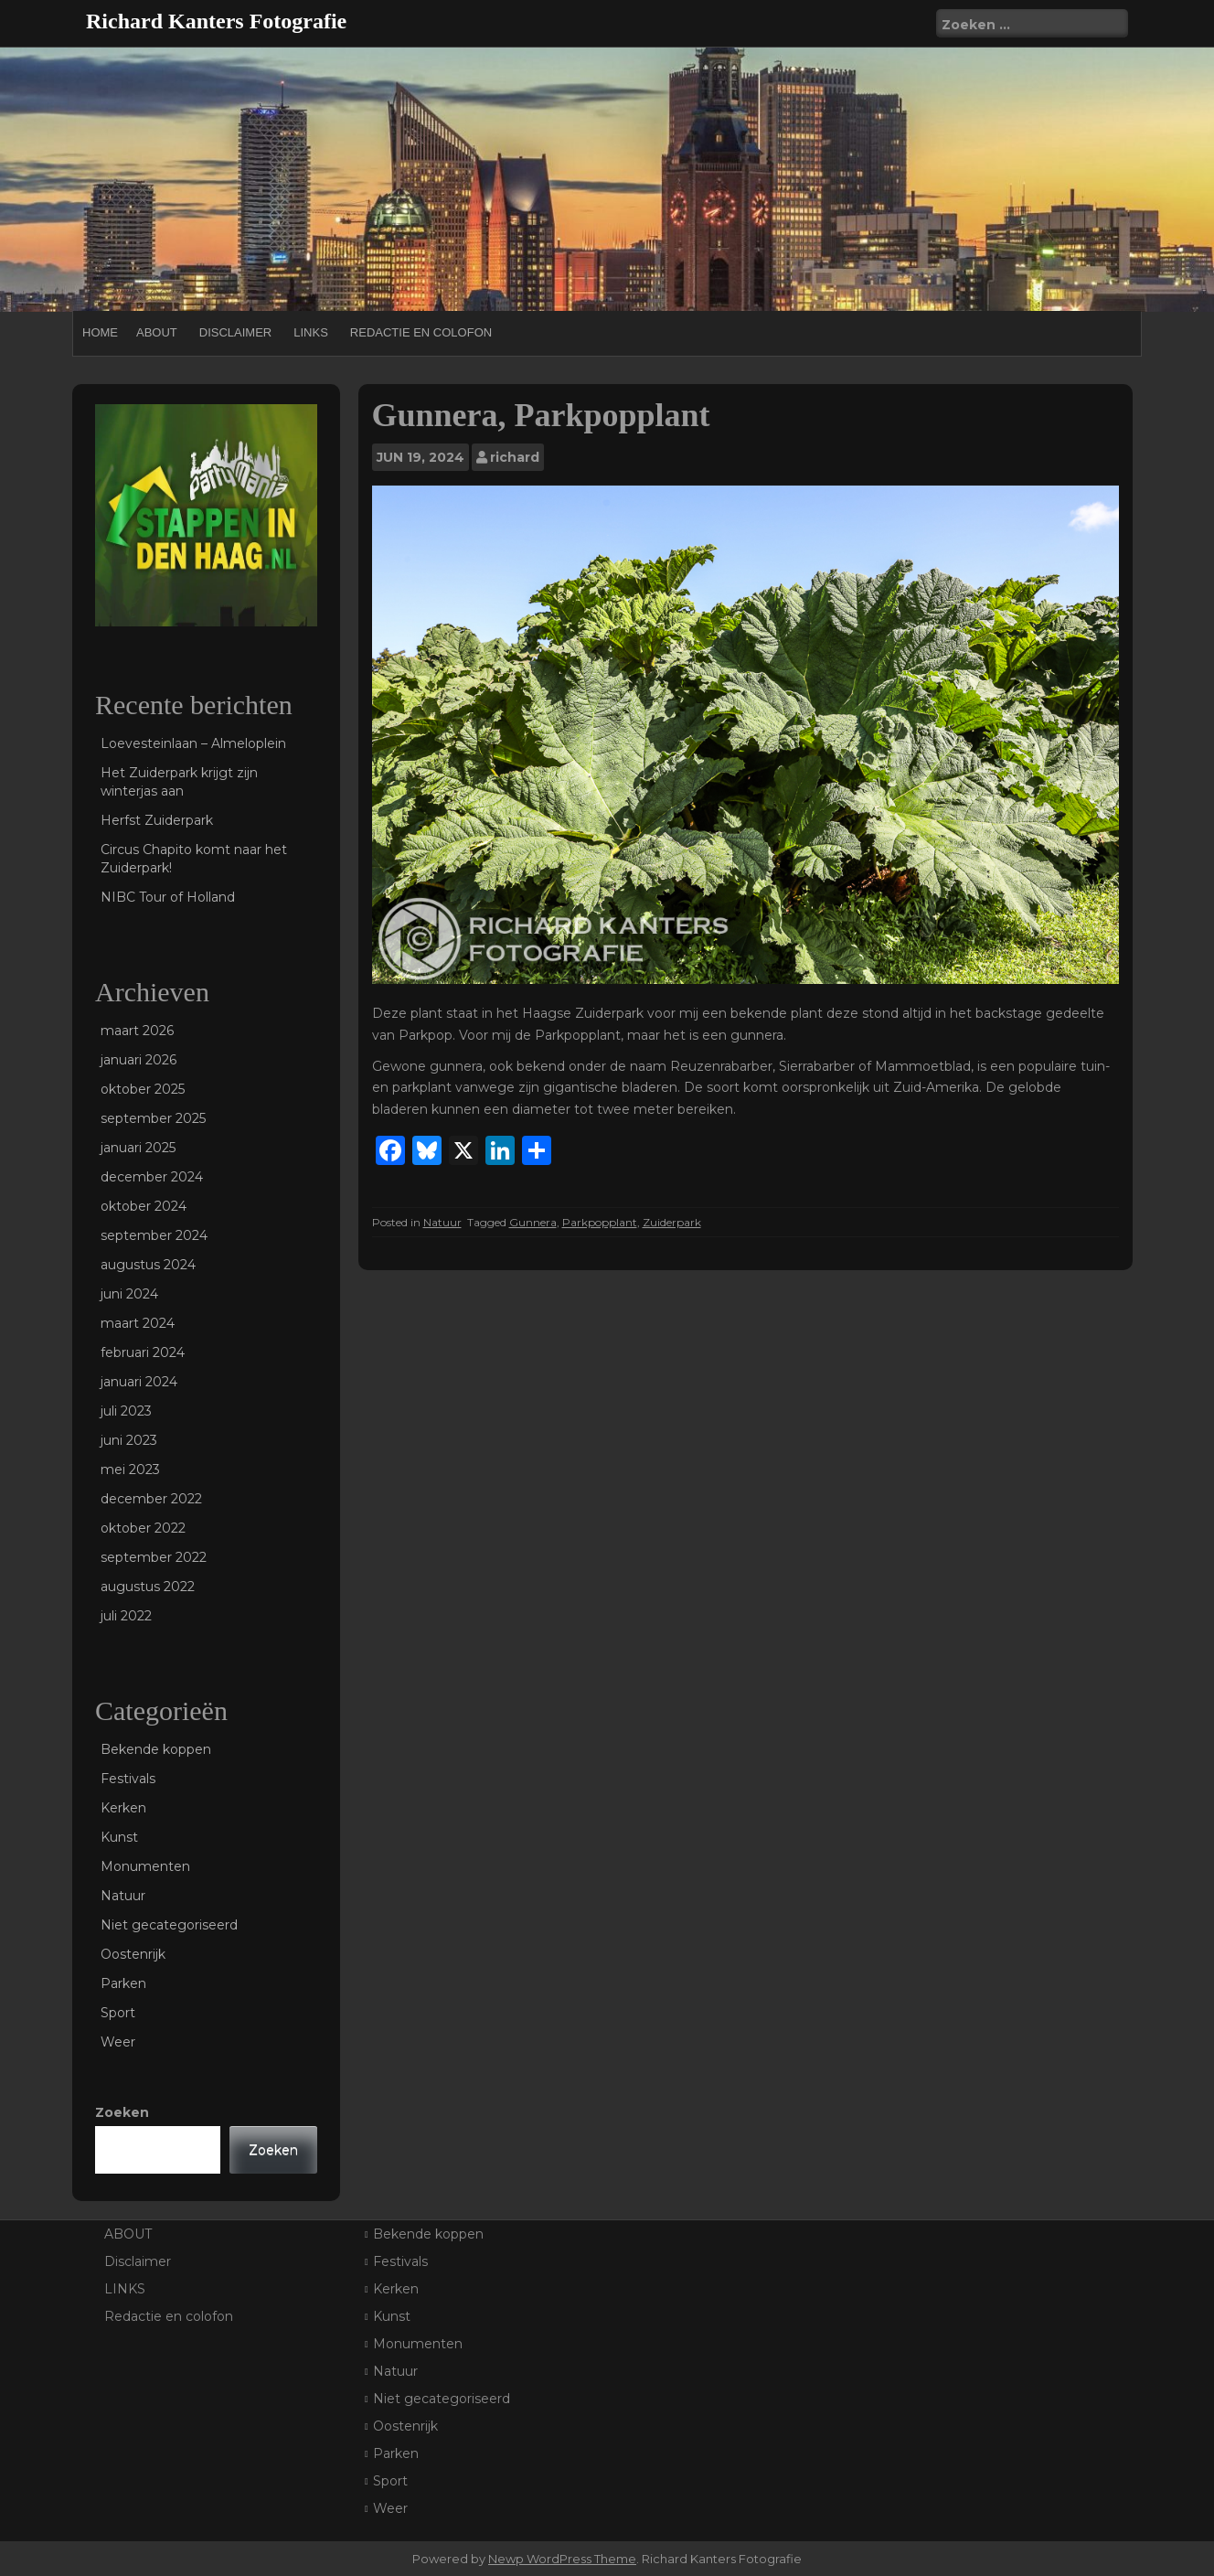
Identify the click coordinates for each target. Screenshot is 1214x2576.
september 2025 (153, 1118)
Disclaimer (235, 332)
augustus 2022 (148, 1586)
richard (514, 457)
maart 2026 (137, 1030)
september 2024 (154, 1235)
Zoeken (122, 2112)
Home (100, 332)
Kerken (123, 1808)
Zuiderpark (672, 1222)
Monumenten (145, 1866)
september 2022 (154, 1557)
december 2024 (152, 1177)
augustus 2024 (148, 1264)
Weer (118, 2042)
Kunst (119, 1837)
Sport (118, 2012)
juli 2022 (126, 1616)
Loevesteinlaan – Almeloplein (193, 743)
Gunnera (533, 1222)
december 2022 (151, 1499)
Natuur (442, 1222)
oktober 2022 (143, 1528)
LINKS (310, 332)
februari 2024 (143, 1352)
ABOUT (156, 332)
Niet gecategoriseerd (169, 1925)
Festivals (128, 1778)
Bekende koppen (156, 1749)
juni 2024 (129, 1294)
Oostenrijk (133, 1954)
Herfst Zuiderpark (157, 820)
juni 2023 (129, 1440)
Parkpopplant (599, 1222)
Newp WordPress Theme (562, 2558)
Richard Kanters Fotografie (216, 21)
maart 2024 (138, 1323)
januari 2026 (138, 1060)
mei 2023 (130, 1469)
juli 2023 (126, 1411)
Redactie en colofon (421, 332)
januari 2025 (138, 1147)
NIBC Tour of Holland (168, 897)
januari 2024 (139, 1382)
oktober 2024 (143, 1206)
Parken (123, 1983)
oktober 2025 (143, 1089)
